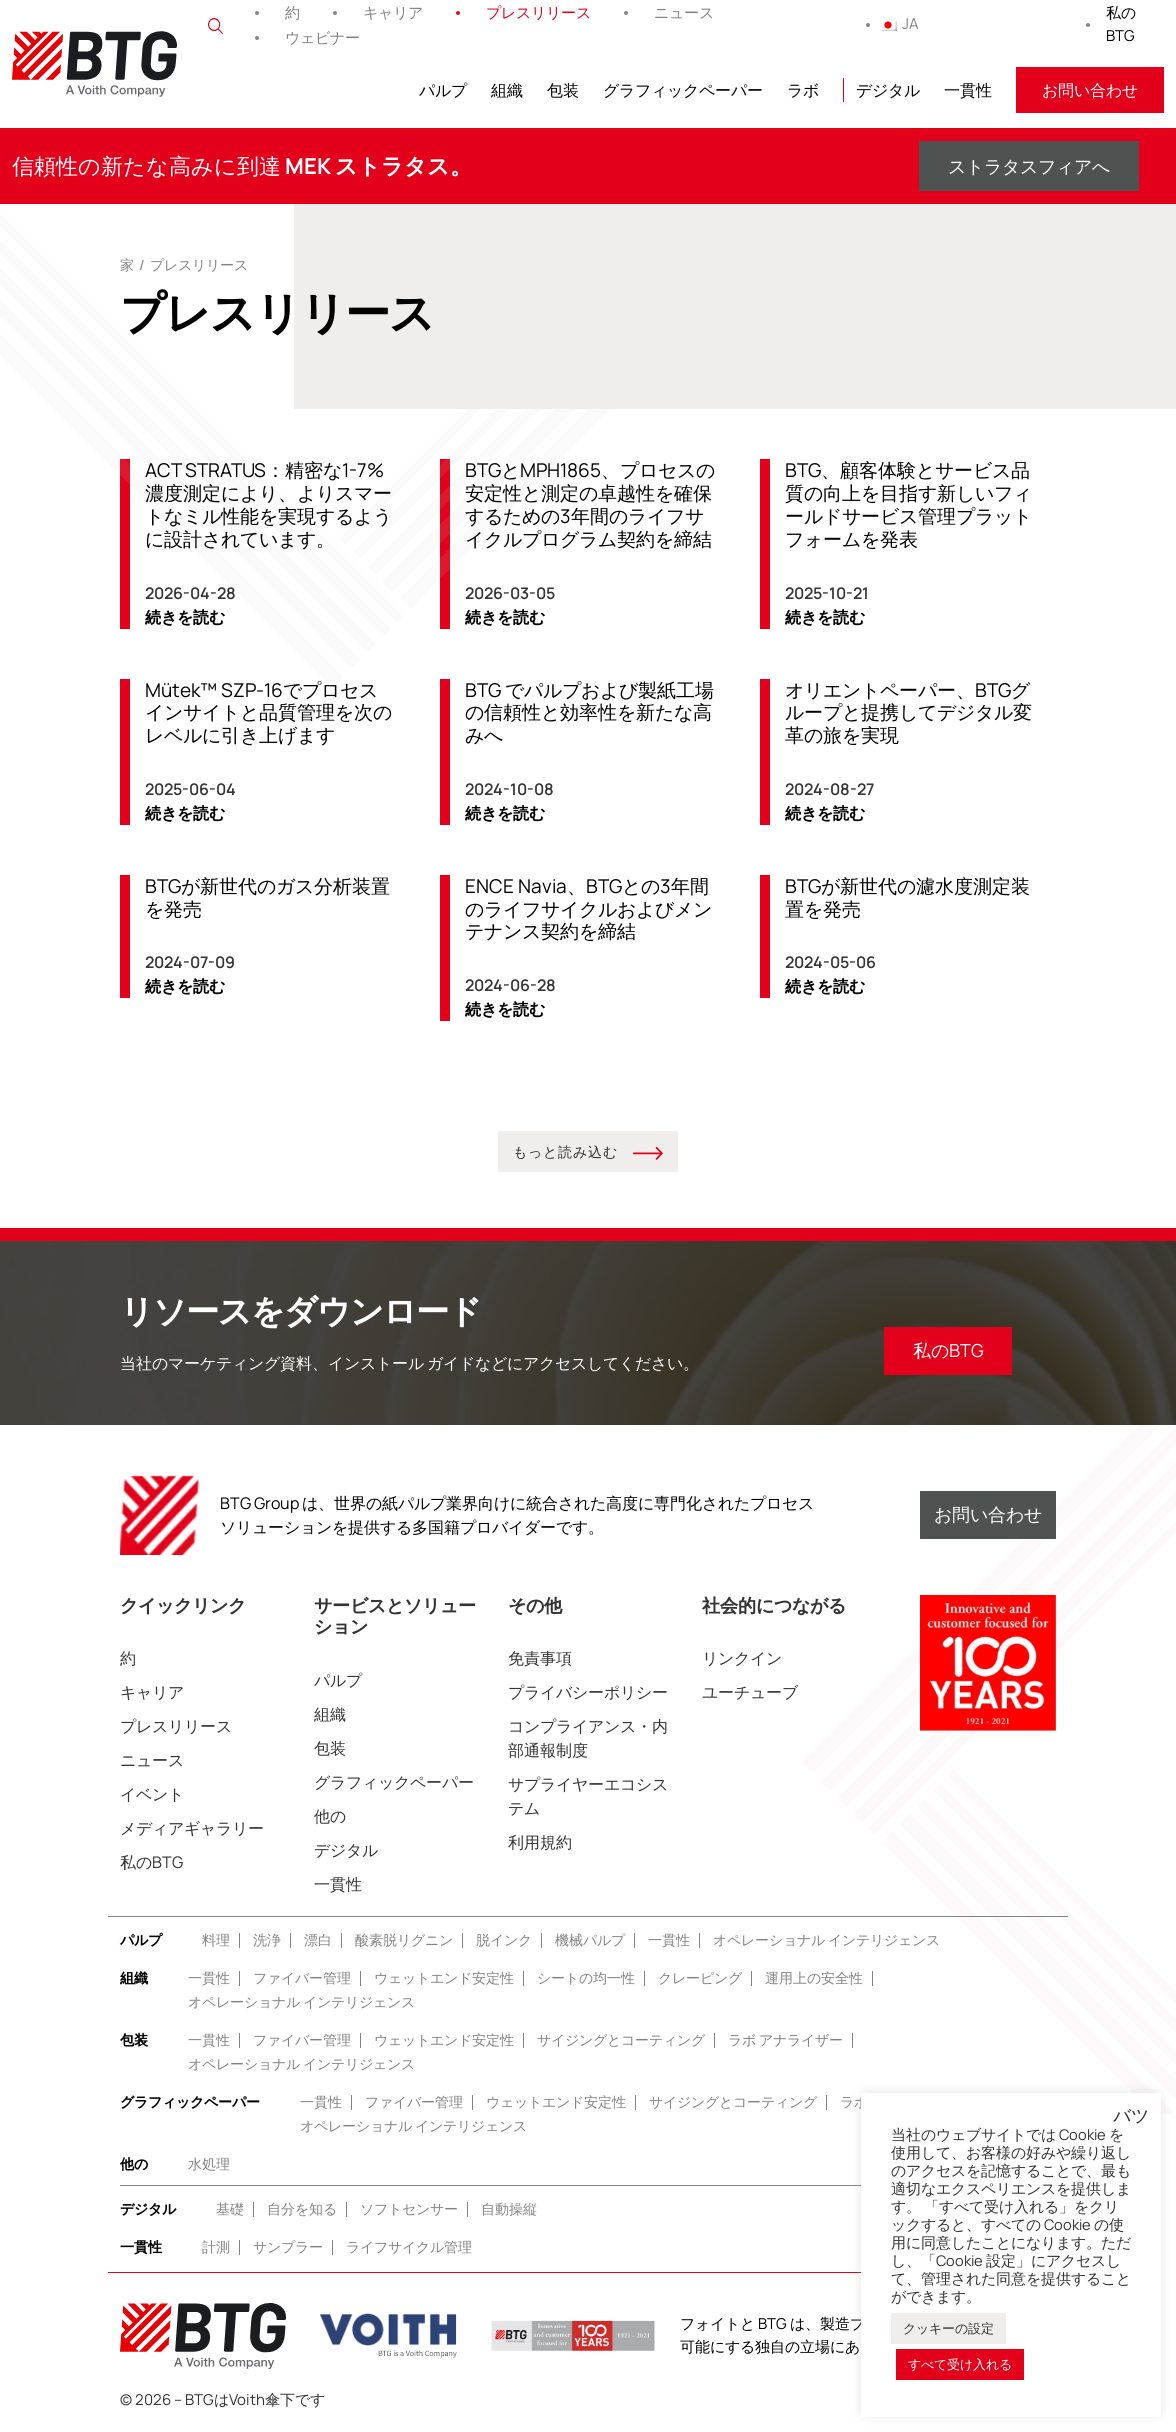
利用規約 (540, 1843)
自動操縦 (509, 2209)
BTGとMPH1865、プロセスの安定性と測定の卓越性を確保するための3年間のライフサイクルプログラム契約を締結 (590, 505)
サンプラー (288, 2247)
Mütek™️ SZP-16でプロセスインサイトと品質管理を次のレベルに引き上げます (268, 713)
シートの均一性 (586, 1978)
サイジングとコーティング (621, 2040)
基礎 (230, 2209)
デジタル (888, 90)
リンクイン (742, 1659)
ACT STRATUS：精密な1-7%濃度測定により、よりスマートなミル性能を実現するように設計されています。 (268, 505)
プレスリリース (538, 12)
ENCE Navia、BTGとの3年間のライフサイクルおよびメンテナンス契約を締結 (588, 910)
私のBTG (1121, 24)
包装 (563, 90)
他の (330, 1817)
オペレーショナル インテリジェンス (826, 1940)
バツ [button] (1131, 2116)
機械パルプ (590, 1940)
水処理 (209, 2164)
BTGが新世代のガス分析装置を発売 (267, 898)
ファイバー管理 (302, 1978)
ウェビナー (322, 37)
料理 (216, 1940)
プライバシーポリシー (588, 1693)
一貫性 (968, 90)
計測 (216, 2247)
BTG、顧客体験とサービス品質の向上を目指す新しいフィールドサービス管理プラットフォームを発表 (908, 505)
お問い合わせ (1090, 90)
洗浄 (267, 1940)
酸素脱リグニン (404, 1940)
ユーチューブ (750, 1693)
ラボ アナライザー (785, 2040)
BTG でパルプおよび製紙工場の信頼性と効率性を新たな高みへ (589, 713)
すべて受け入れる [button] (960, 2364)
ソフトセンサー (409, 2209)
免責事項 (540, 1659)
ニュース (684, 12)
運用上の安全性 (814, 1978)
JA (899, 23)
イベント (152, 1795)
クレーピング (700, 1978)
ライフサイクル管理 (409, 2247)
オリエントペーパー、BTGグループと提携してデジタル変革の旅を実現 (908, 713)
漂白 (318, 1940)
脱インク (504, 1940)
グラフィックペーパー (683, 90)
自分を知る (302, 2209)
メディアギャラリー (192, 1829)
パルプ (443, 90)
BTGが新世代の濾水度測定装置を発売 (907, 898)
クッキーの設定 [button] (948, 2328)
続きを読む (185, 617)
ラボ (803, 90)
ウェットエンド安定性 (444, 1978)
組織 (507, 90)
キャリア (393, 12)
